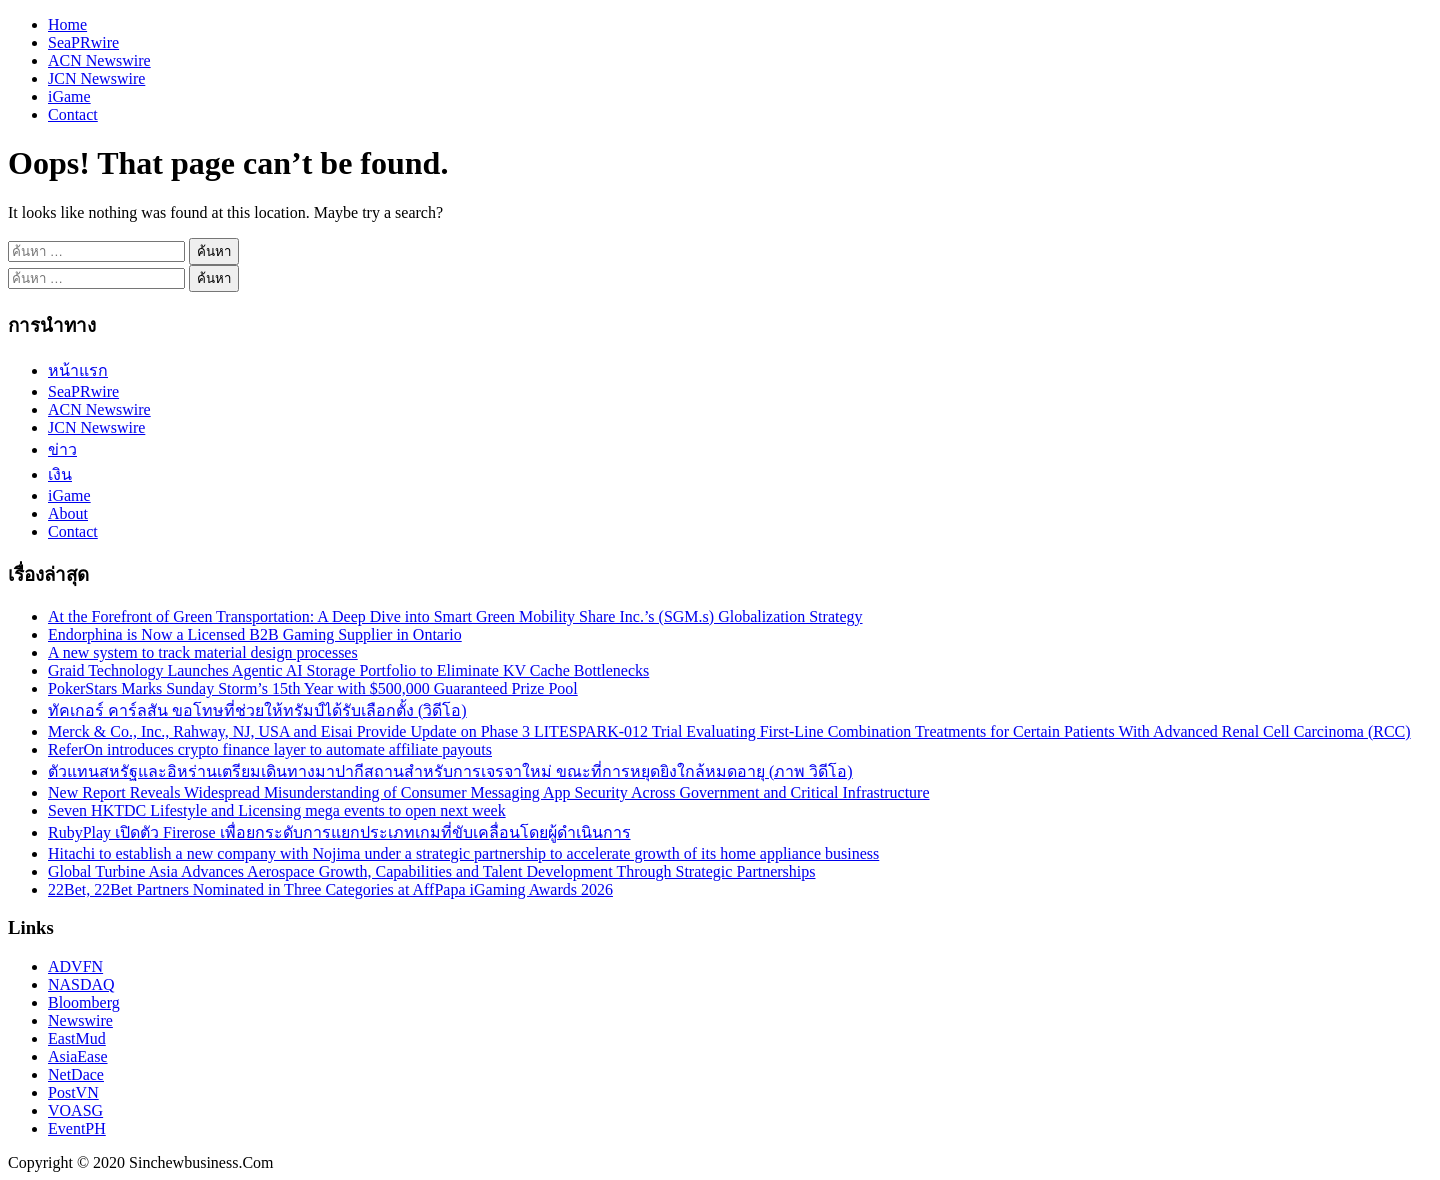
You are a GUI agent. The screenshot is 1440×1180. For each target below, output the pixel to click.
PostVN (73, 1092)
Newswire (80, 1020)
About (68, 513)
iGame (69, 96)
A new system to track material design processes (203, 652)
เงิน (60, 474)
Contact (73, 114)
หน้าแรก (78, 370)
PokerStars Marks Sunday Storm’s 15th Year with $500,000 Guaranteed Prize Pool (313, 688)
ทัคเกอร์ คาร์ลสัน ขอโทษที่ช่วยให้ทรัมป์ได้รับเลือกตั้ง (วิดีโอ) (257, 710)
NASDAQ (81, 984)
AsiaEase (78, 1056)
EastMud (77, 1038)
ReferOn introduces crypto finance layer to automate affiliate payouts (270, 749)
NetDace (76, 1074)
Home (67, 24)
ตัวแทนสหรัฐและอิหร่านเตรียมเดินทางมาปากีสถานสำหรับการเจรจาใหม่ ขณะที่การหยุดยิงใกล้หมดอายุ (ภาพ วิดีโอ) (450, 771)
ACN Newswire (99, 60)
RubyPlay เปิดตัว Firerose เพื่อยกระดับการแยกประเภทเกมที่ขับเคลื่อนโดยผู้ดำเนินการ (339, 832)
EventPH (77, 1128)
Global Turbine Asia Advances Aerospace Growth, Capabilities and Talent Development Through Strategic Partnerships (431, 871)
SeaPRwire (83, 42)
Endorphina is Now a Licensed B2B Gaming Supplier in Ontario (255, 634)
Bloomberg (84, 1002)
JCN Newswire (96, 78)
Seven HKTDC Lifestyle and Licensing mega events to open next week (277, 810)
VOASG (75, 1110)
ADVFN (75, 966)
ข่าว (62, 449)
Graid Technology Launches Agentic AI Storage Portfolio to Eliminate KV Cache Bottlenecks (348, 670)
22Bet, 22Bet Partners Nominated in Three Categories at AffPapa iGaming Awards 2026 (330, 889)
